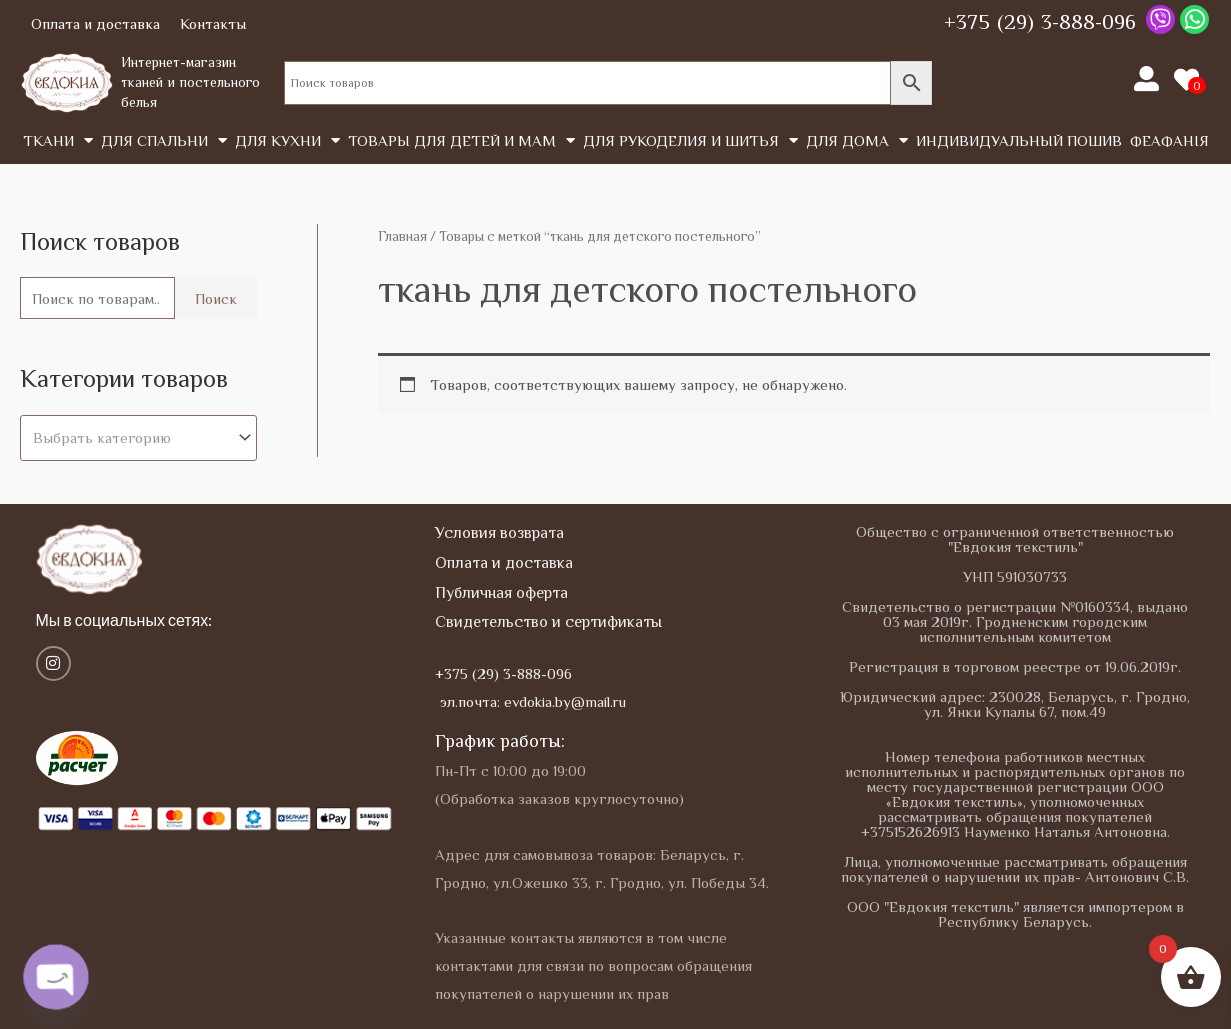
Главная (402, 236)
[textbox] (129, 438)
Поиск (216, 298)
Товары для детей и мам (461, 140)
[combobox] (138, 438)
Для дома (857, 140)
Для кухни (287, 140)
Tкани (58, 140)
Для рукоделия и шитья (690, 140)
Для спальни (164, 140)
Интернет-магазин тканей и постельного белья (191, 81)
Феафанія (1169, 140)
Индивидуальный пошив (1019, 140)
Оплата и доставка (95, 23)
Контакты (213, 23)
